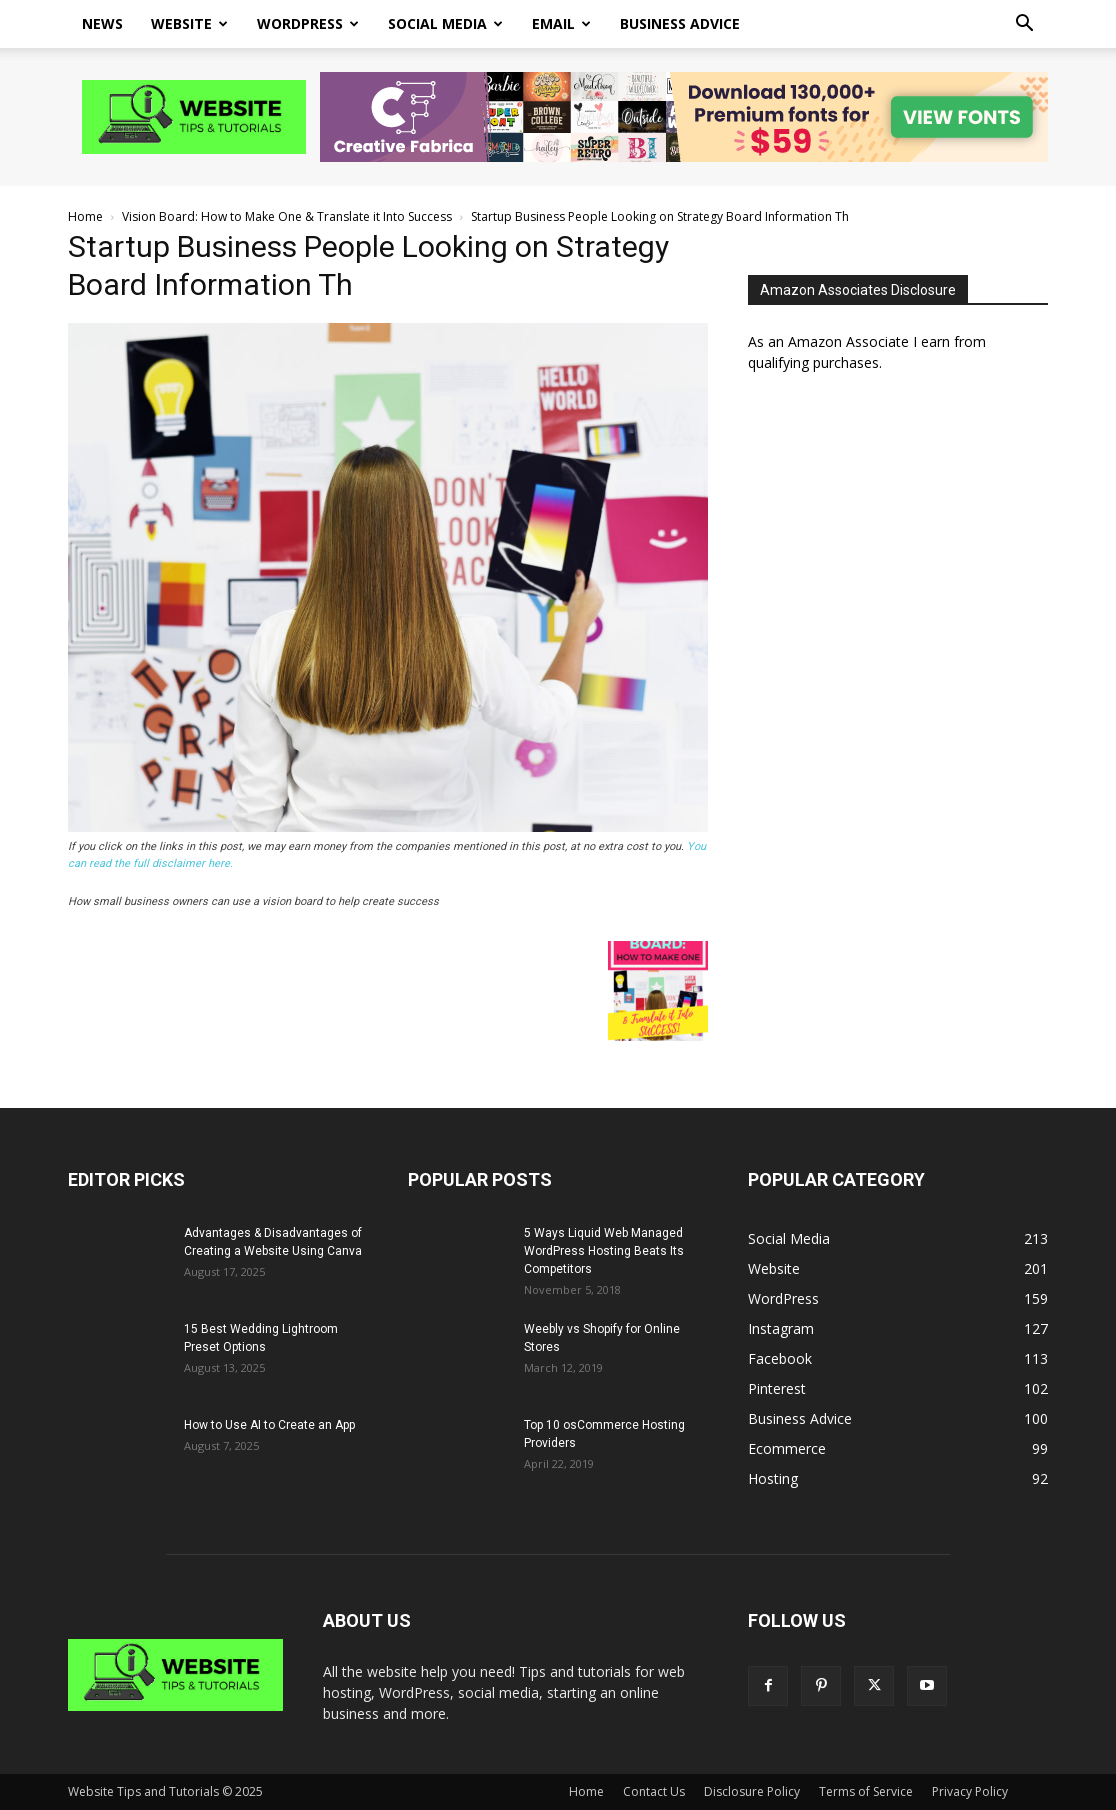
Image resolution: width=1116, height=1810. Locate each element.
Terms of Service (866, 1791)
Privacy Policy (970, 1791)
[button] (1024, 25)
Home (85, 216)
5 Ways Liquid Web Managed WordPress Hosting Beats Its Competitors (604, 1251)
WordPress (308, 23)
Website (189, 23)
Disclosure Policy (752, 1791)
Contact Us (654, 1791)
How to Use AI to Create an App (269, 1425)
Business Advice (680, 23)
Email (561, 23)
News (102, 23)
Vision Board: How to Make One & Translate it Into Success (287, 216)
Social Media (445, 23)
